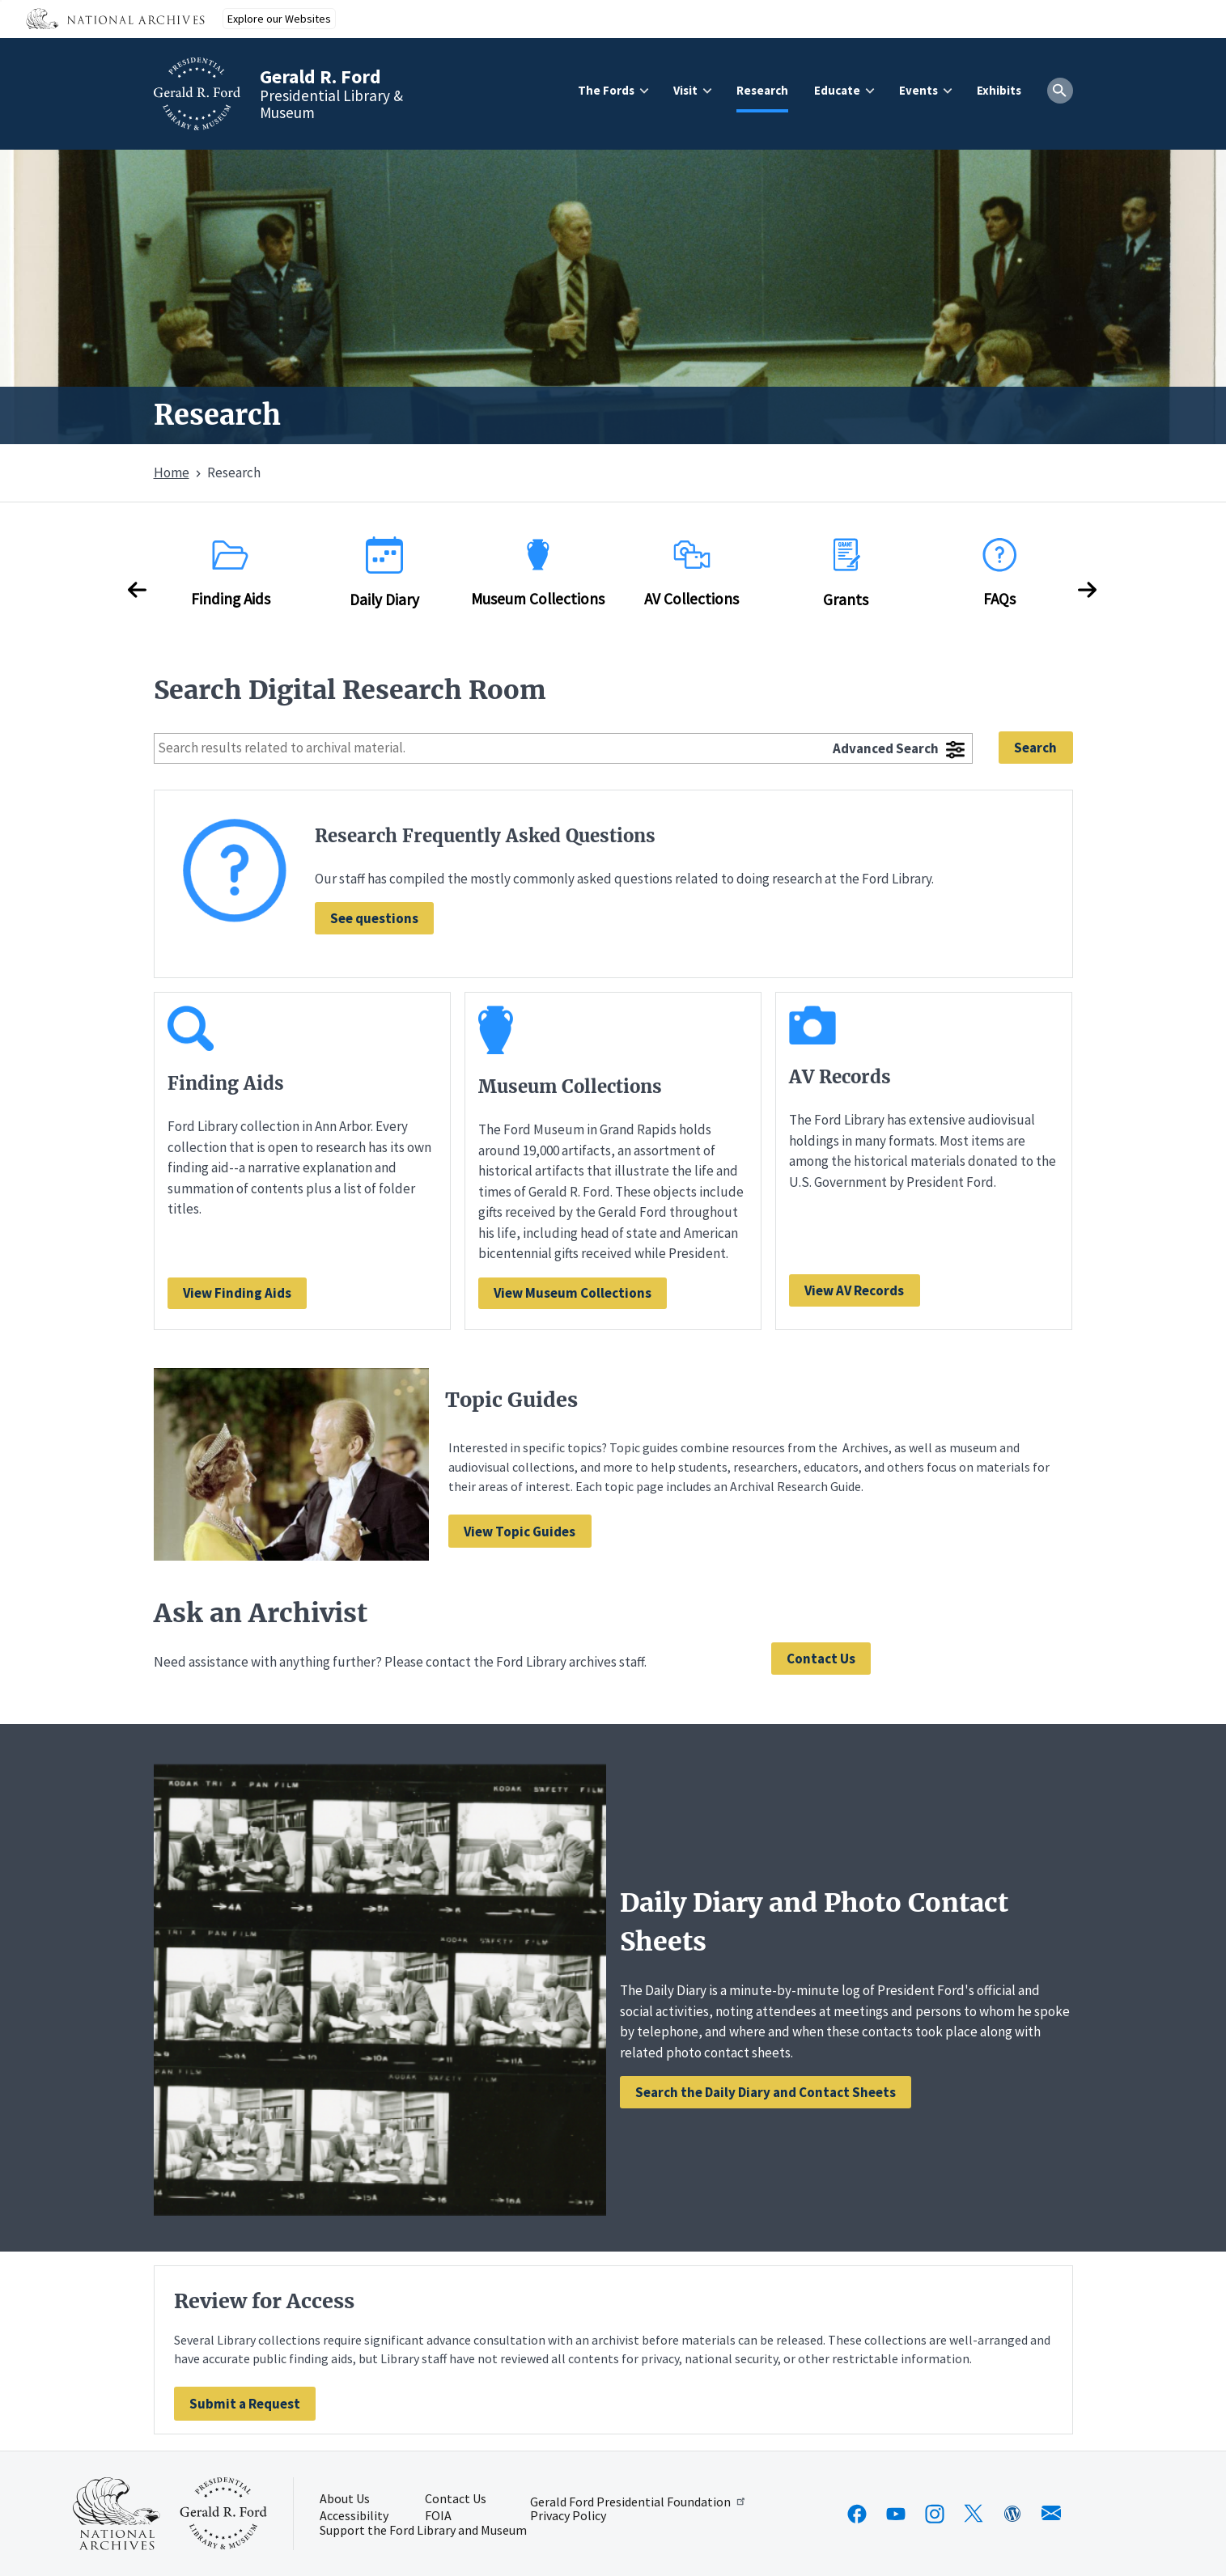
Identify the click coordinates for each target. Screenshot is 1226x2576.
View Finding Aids (237, 1293)
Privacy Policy (568, 2516)
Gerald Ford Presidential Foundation (639, 2501)
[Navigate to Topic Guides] (519, 1531)
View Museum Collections (572, 1293)
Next (1088, 589)
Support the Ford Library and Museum (423, 2530)
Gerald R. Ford (320, 76)
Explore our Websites (279, 18)
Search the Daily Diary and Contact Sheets (765, 2092)
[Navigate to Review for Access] (245, 2403)
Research (762, 90)
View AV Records (854, 1290)
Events (918, 90)
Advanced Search (886, 748)
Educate (837, 90)
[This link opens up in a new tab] (116, 2513)
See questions (374, 918)
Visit (685, 90)
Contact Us (821, 1658)
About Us (345, 2499)
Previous (138, 589)
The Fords (606, 90)
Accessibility (354, 2516)
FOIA (438, 2516)
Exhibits (999, 90)
